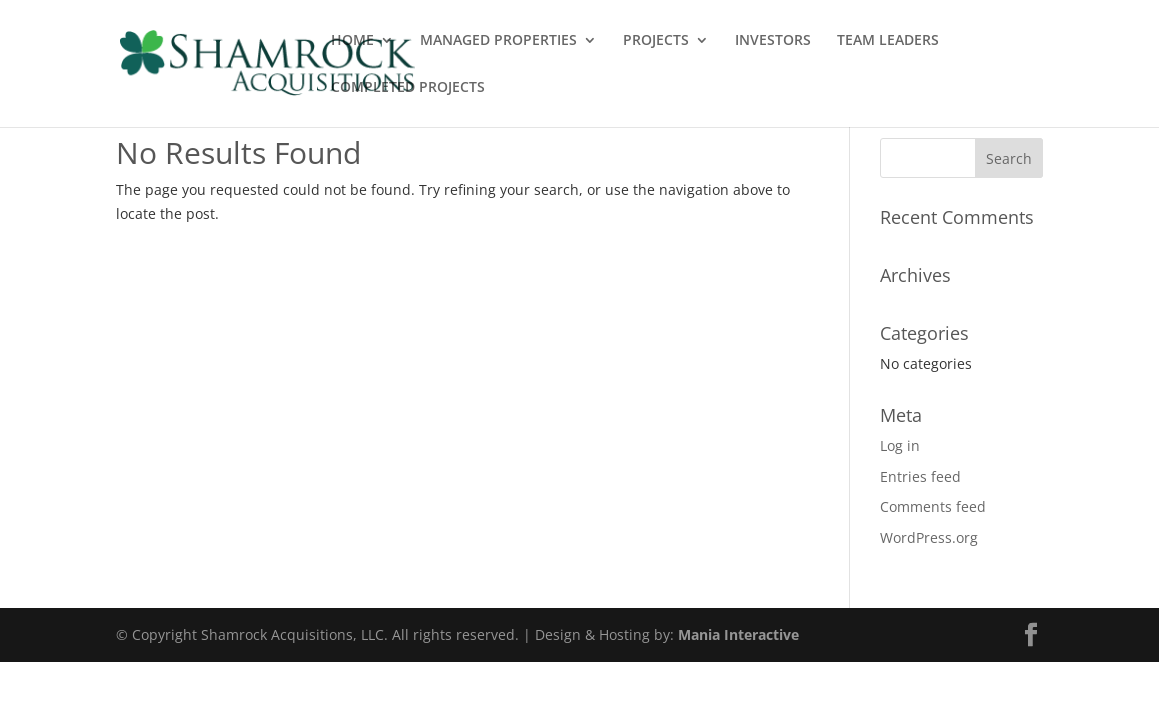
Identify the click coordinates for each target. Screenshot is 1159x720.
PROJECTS (656, 41)
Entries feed (920, 476)
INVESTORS (773, 41)
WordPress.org (929, 537)
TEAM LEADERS (888, 41)
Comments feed (933, 506)
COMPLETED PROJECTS (408, 88)
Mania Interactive (738, 634)
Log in (900, 445)
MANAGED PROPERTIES (498, 41)
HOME (352, 41)
